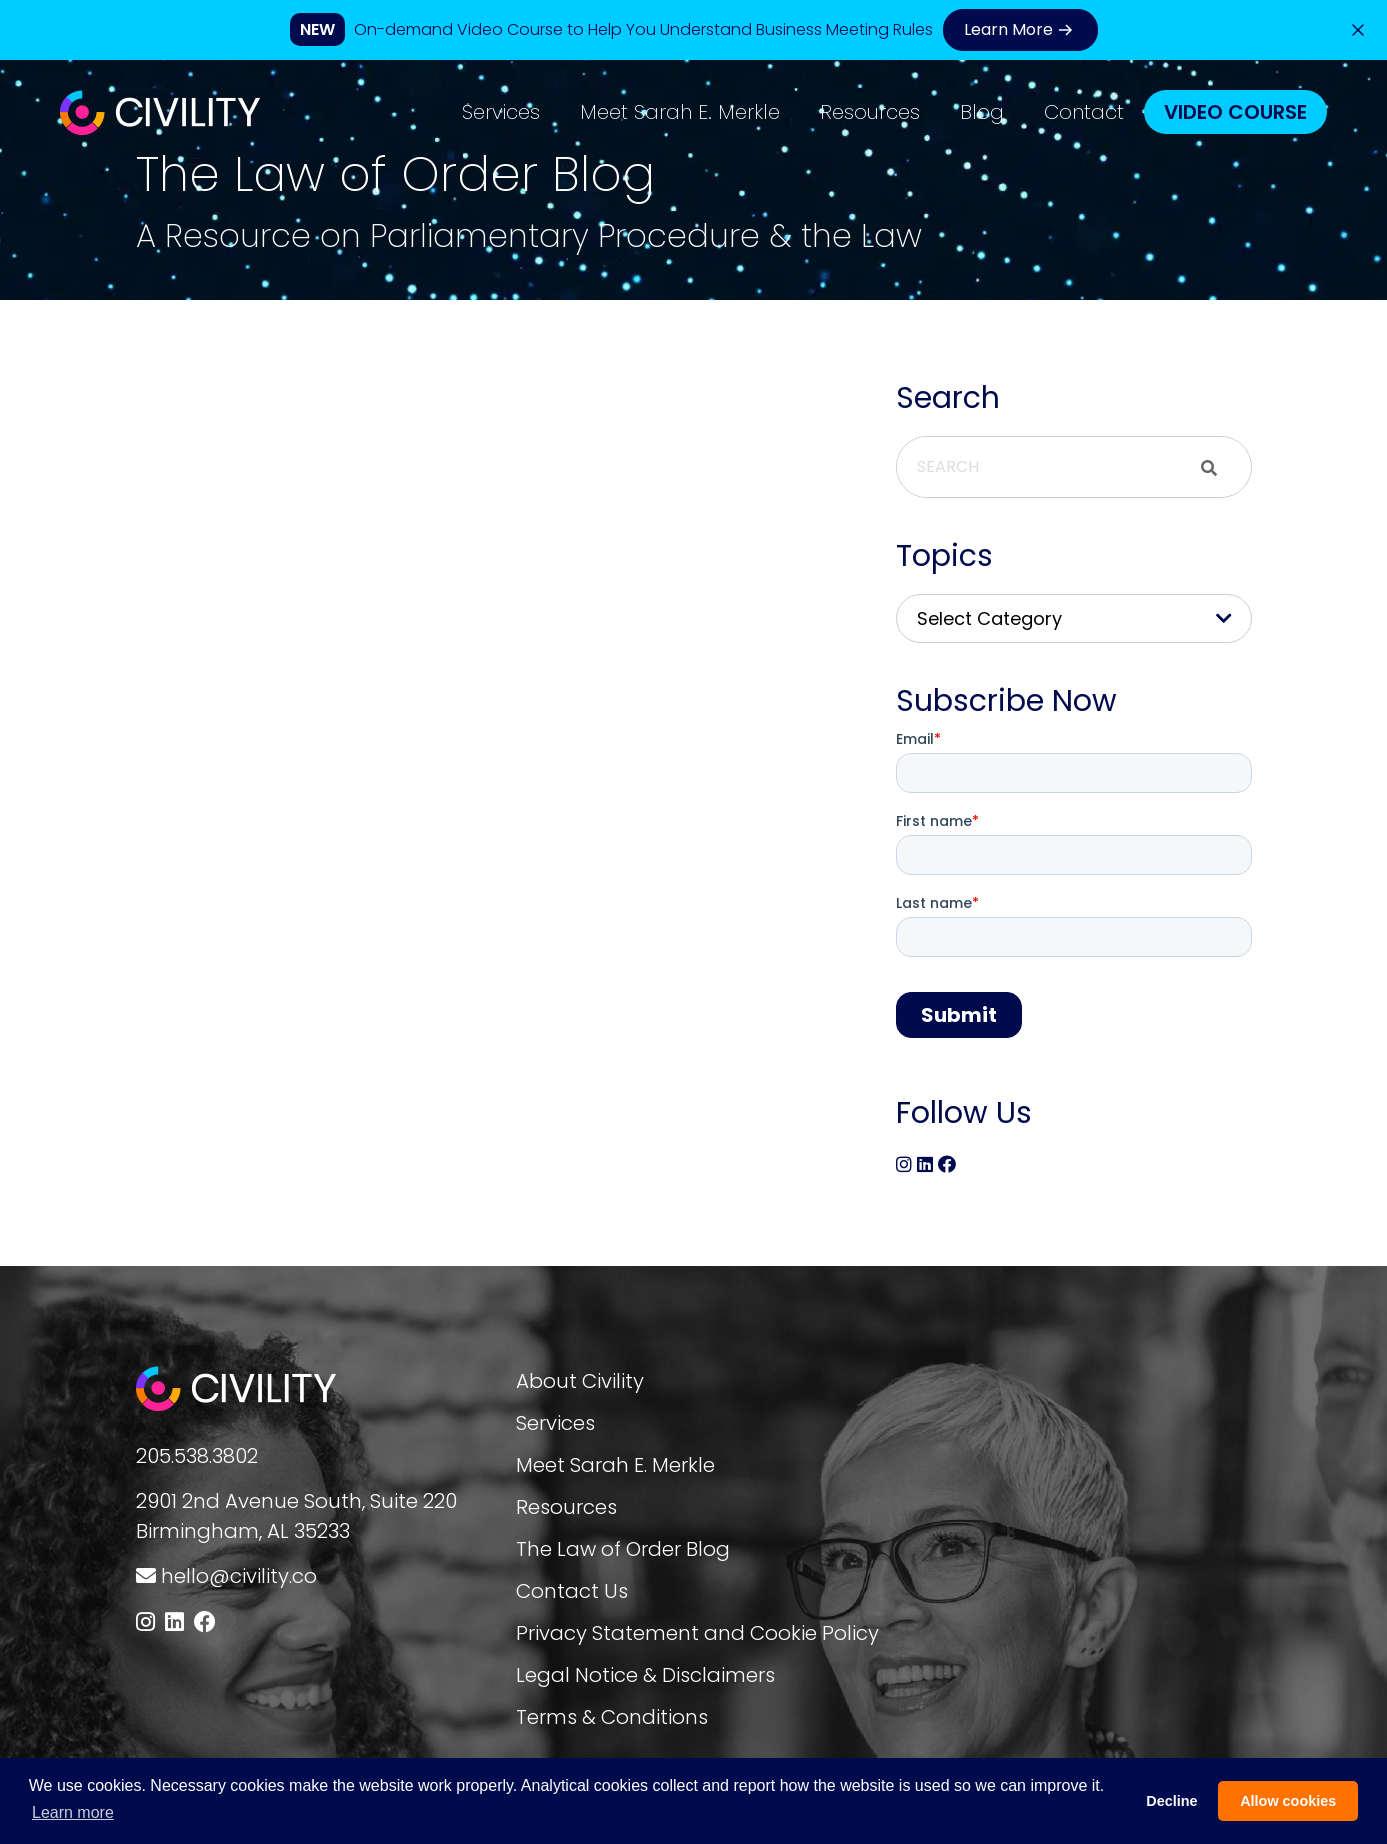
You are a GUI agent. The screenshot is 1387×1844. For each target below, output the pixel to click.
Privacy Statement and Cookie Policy (697, 1633)
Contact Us (572, 1591)
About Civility (580, 1381)
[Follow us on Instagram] (145, 1622)
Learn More (1020, 30)
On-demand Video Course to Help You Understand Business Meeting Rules (643, 29)
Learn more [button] (73, 1812)
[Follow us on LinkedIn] (174, 1622)
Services (501, 112)
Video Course (1235, 112)
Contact (1084, 112)
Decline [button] (1171, 1801)
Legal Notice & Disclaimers (645, 1675)
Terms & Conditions (612, 1717)
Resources (870, 112)
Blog (982, 112)
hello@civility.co (239, 1576)
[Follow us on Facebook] (205, 1622)
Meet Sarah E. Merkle (680, 112)
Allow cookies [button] (1288, 1801)
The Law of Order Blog (623, 1549)
